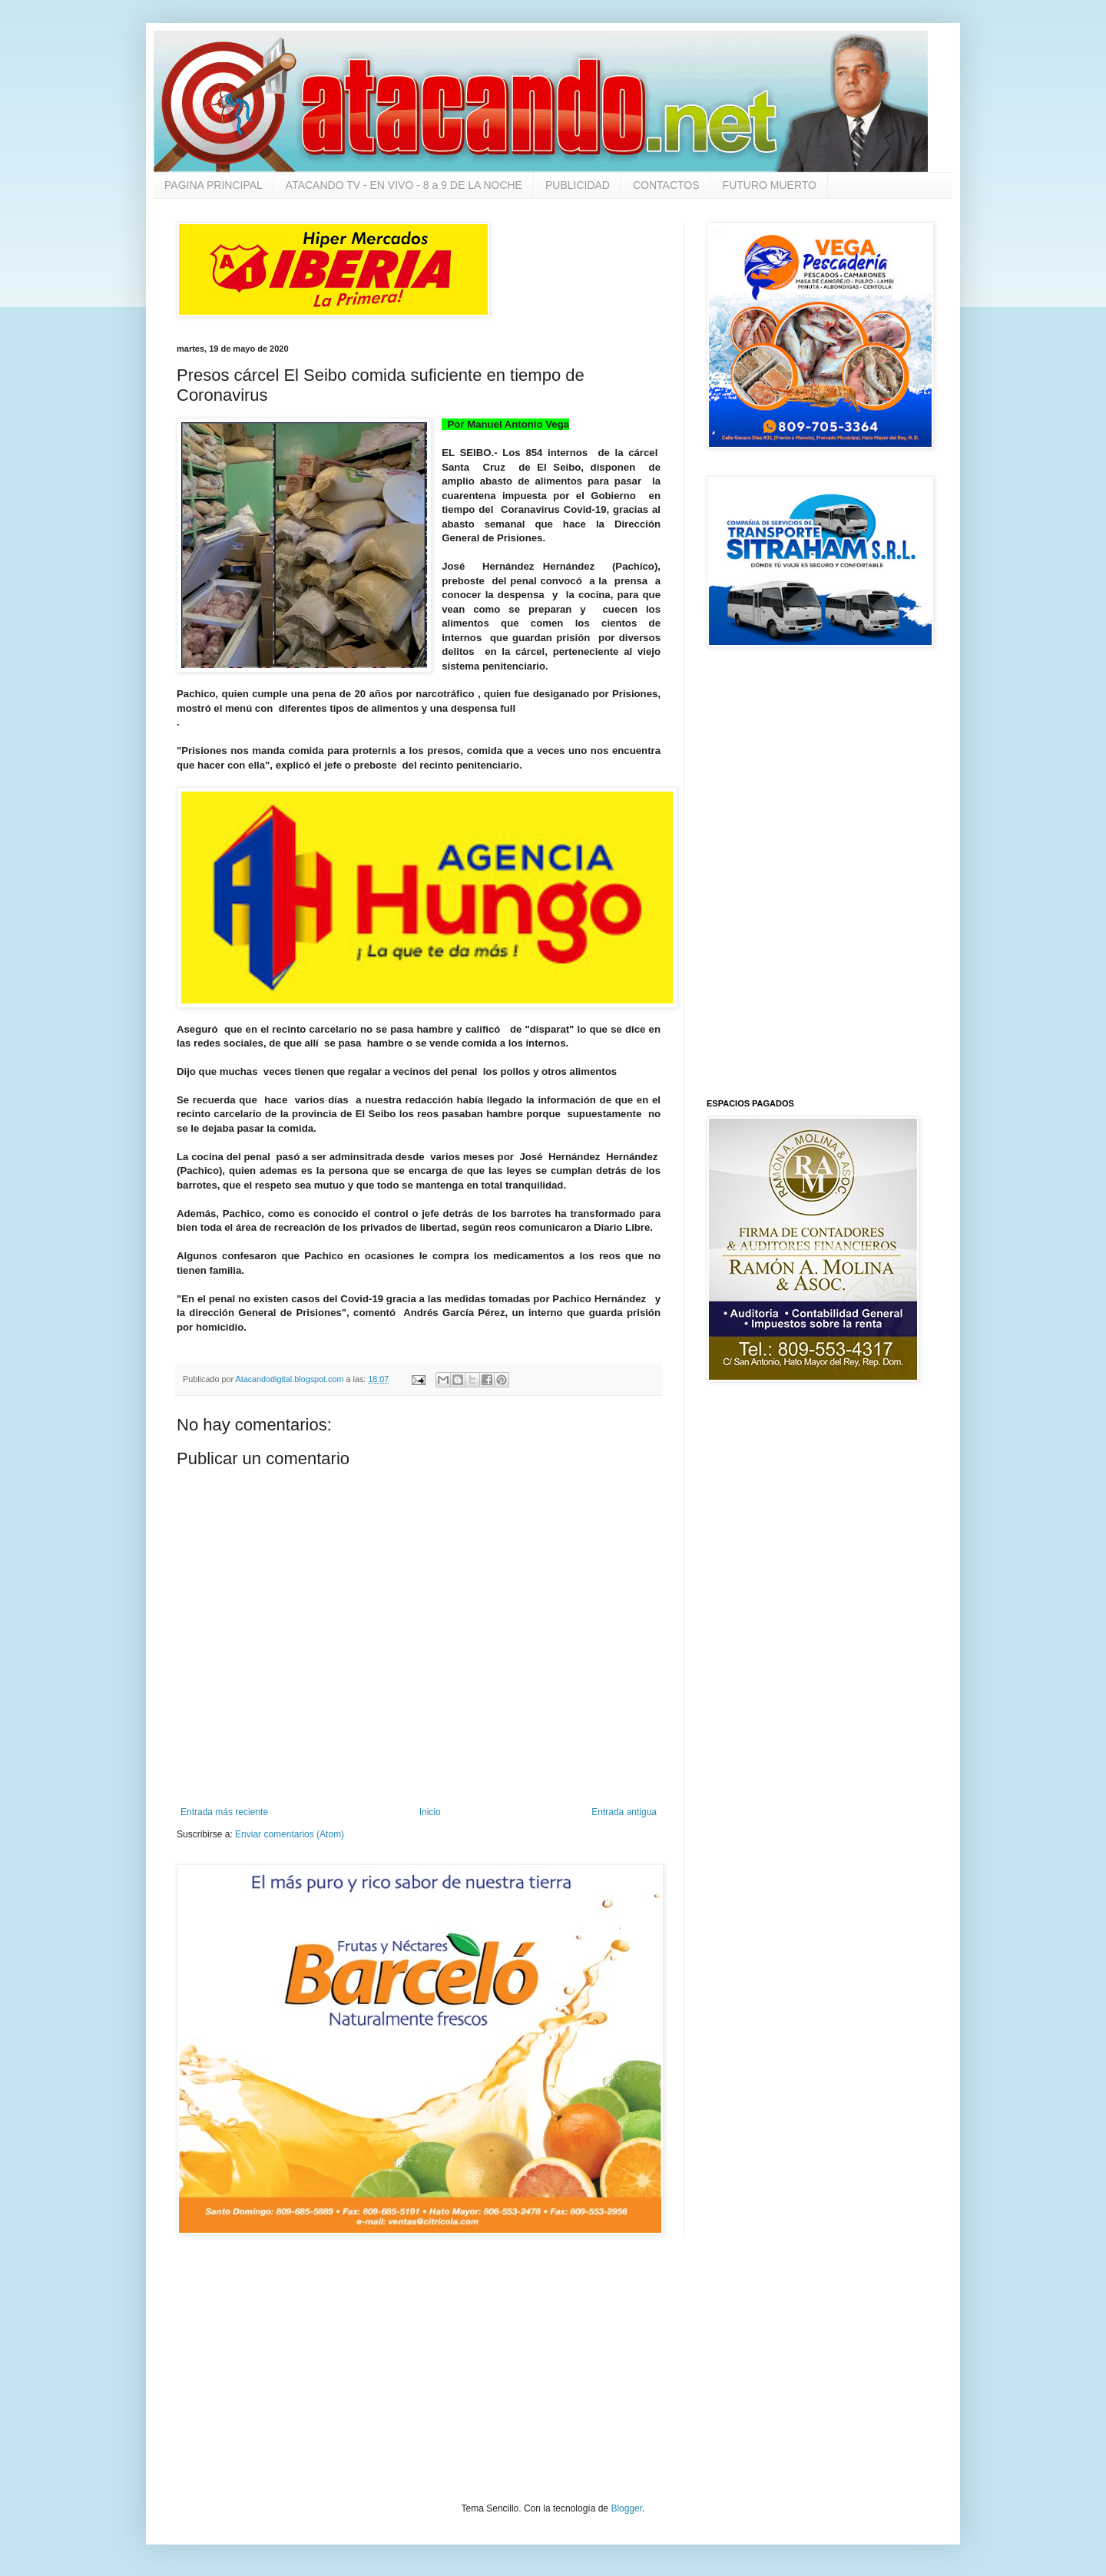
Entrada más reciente (224, 1812)
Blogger (626, 2508)
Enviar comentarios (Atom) (289, 1834)
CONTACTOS (666, 185)
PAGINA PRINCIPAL (213, 185)
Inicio (430, 1812)
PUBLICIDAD (577, 185)
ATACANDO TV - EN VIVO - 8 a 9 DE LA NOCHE (404, 185)
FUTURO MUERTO (769, 185)
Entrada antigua (624, 1812)
